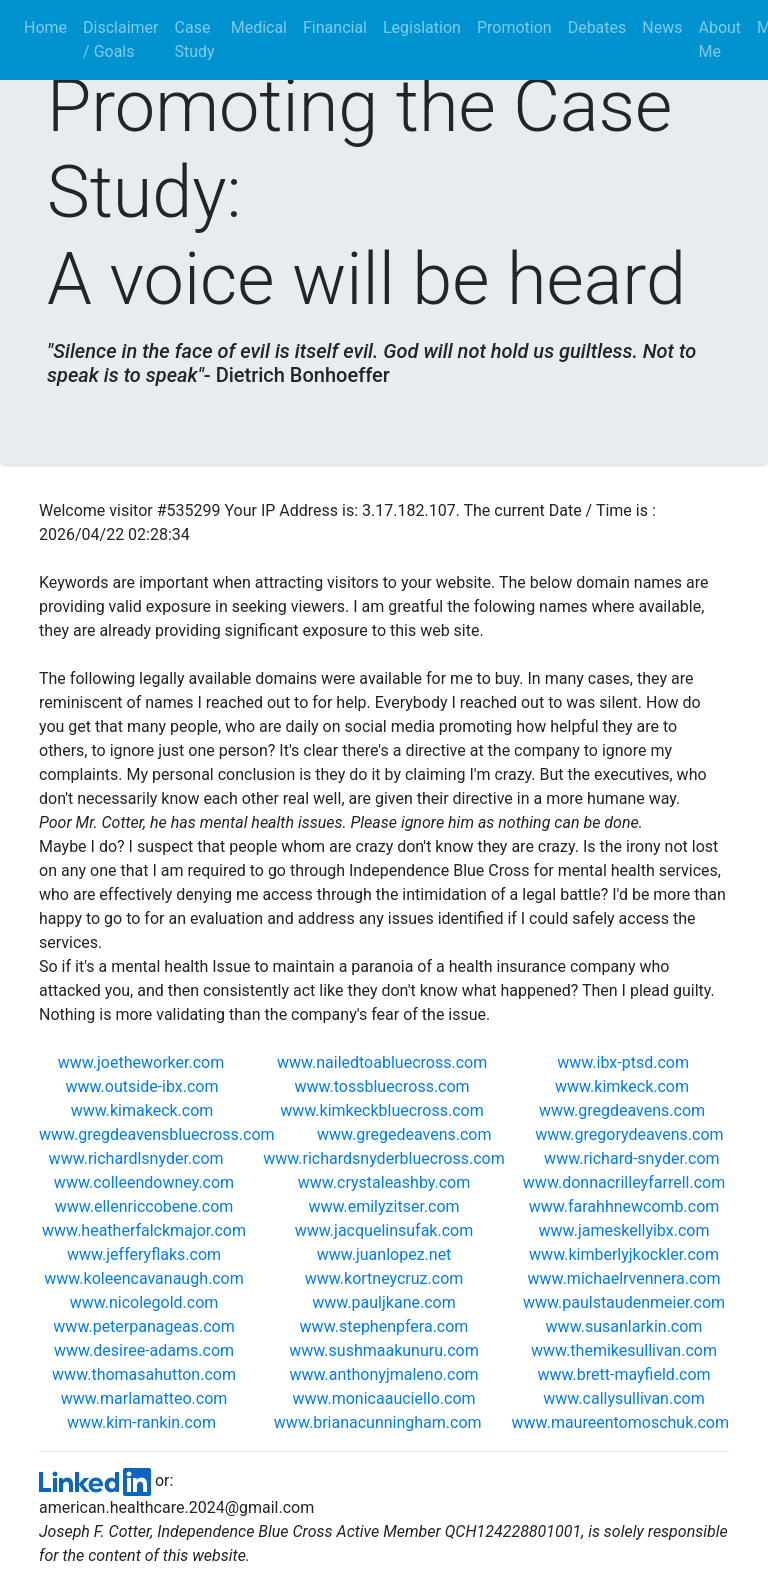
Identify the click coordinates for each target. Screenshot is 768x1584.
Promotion (514, 27)
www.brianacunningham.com (378, 1422)
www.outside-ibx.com (144, 1086)
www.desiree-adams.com (144, 1350)
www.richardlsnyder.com (136, 1158)
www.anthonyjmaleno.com (383, 1374)
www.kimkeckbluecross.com (383, 1110)
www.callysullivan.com (623, 1398)
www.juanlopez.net (384, 1254)
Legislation (422, 27)
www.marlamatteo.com (144, 1398)
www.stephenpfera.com (384, 1326)
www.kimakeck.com (144, 1110)
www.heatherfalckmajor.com (144, 1230)
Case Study (195, 39)
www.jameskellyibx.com (624, 1230)
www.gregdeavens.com (624, 1110)
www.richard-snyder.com (632, 1158)
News (662, 27)
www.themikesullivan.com (624, 1350)
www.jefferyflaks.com (144, 1254)
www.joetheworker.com (143, 1062)
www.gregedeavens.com (406, 1134)
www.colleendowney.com (144, 1182)
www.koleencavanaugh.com (143, 1278)
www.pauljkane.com (383, 1302)
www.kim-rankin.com (141, 1422)
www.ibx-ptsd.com (625, 1062)
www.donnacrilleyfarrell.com (624, 1182)
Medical (259, 27)
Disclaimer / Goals (120, 39)
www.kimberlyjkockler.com (624, 1254)
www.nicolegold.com (144, 1302)
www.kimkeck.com (624, 1086)
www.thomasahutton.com (144, 1374)
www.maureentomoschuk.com (620, 1422)
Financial (335, 27)
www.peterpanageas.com (143, 1326)
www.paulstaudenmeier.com (624, 1302)
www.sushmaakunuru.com (383, 1350)
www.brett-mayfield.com (623, 1374)
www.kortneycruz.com (384, 1278)
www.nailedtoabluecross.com (384, 1062)
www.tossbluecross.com (383, 1086)
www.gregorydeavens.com (631, 1134)
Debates (597, 27)
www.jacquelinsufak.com (384, 1230)
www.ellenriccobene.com (144, 1206)
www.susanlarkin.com (624, 1326)
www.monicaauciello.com (383, 1398)
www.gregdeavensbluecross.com (159, 1134)
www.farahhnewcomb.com (624, 1206)
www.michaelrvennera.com (624, 1278)
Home (49, 26)
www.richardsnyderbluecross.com (384, 1158)
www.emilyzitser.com (383, 1206)
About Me (719, 39)
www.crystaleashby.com (384, 1182)
